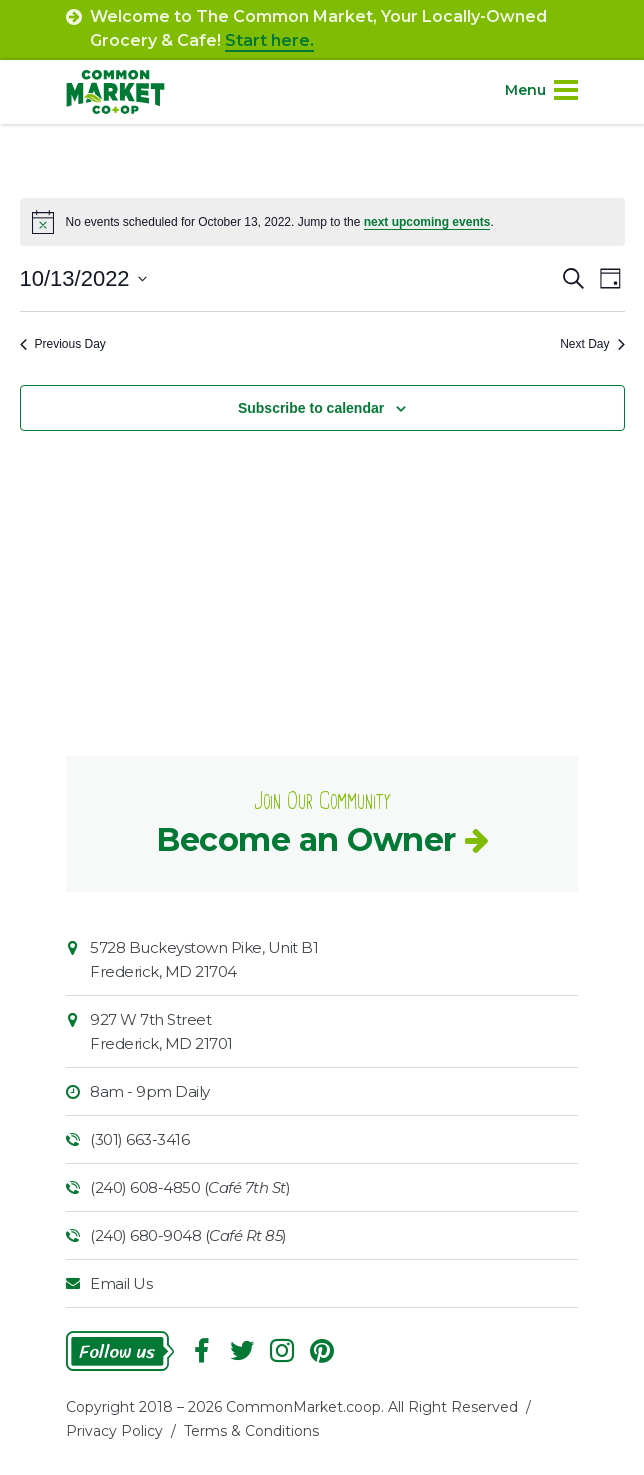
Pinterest (322, 1351)
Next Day (592, 344)
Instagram (282, 1351)
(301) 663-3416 (139, 1139)
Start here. (269, 40)
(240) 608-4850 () (190, 1187)
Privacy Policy (114, 1431)
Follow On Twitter (242, 1351)
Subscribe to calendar (311, 408)
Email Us (121, 1283)
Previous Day (63, 344)
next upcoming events (427, 222)
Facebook (202, 1351)
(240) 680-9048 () (188, 1235)
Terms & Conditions (251, 1431)
